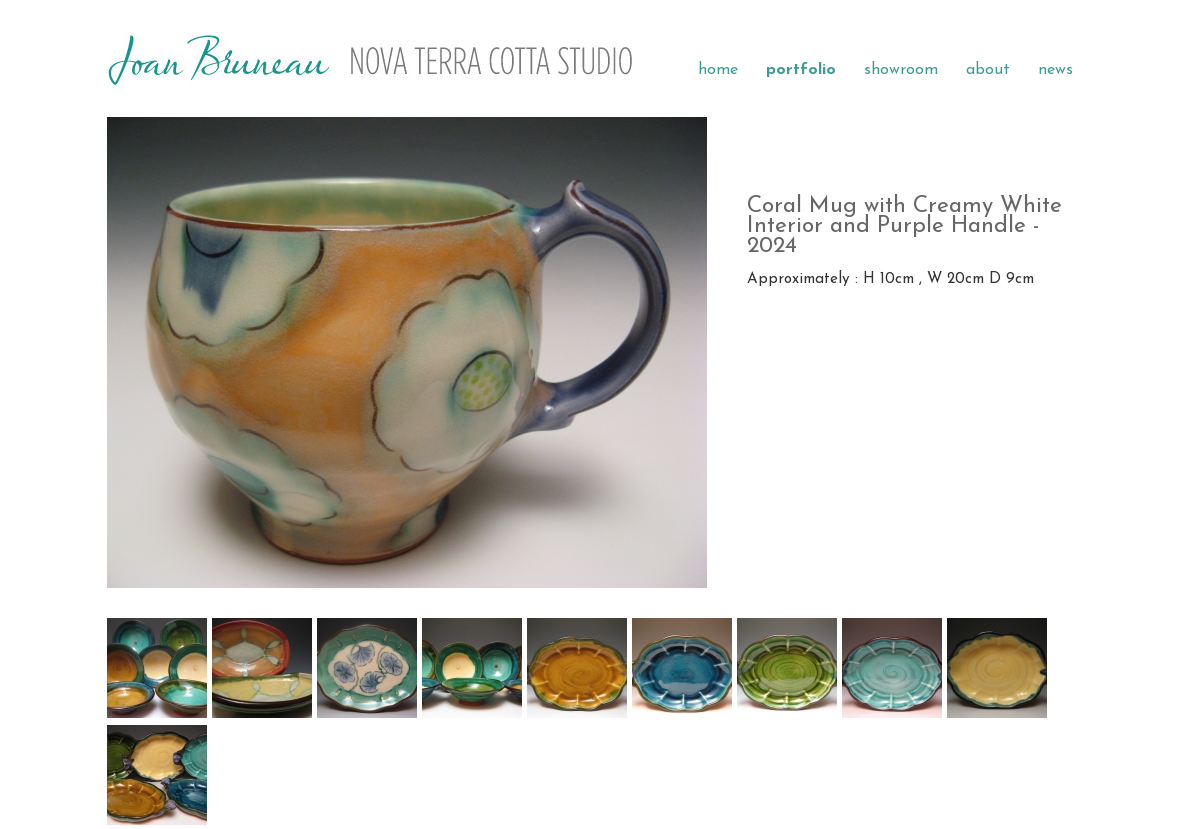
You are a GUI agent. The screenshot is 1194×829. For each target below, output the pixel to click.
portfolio (801, 70)
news (1055, 70)
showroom (901, 70)
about (988, 70)
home (718, 70)
